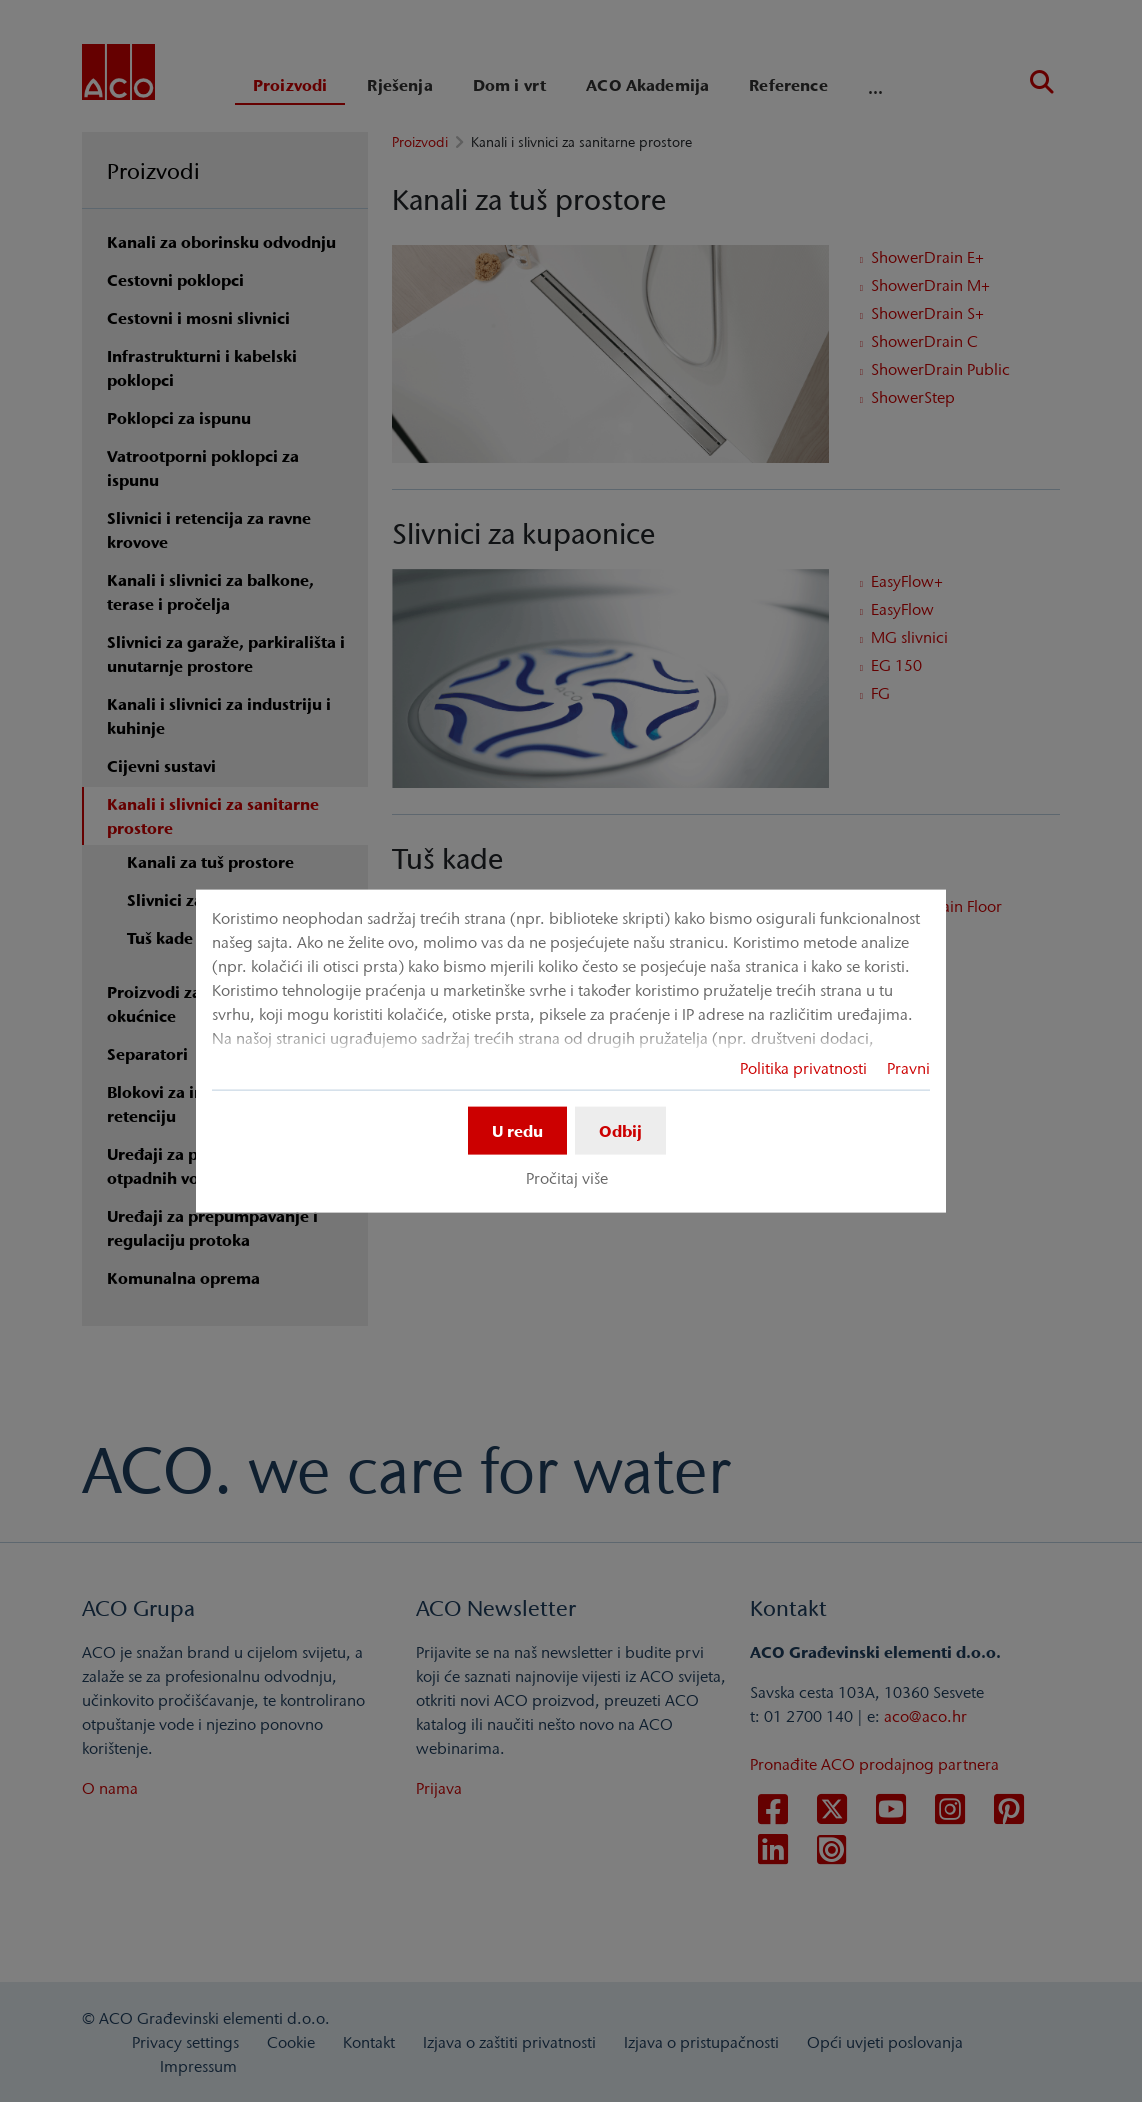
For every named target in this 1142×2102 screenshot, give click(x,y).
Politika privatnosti (803, 1068)
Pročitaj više (567, 1178)
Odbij (620, 1131)
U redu (517, 1131)
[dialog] (571, 1051)
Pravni (908, 1068)
